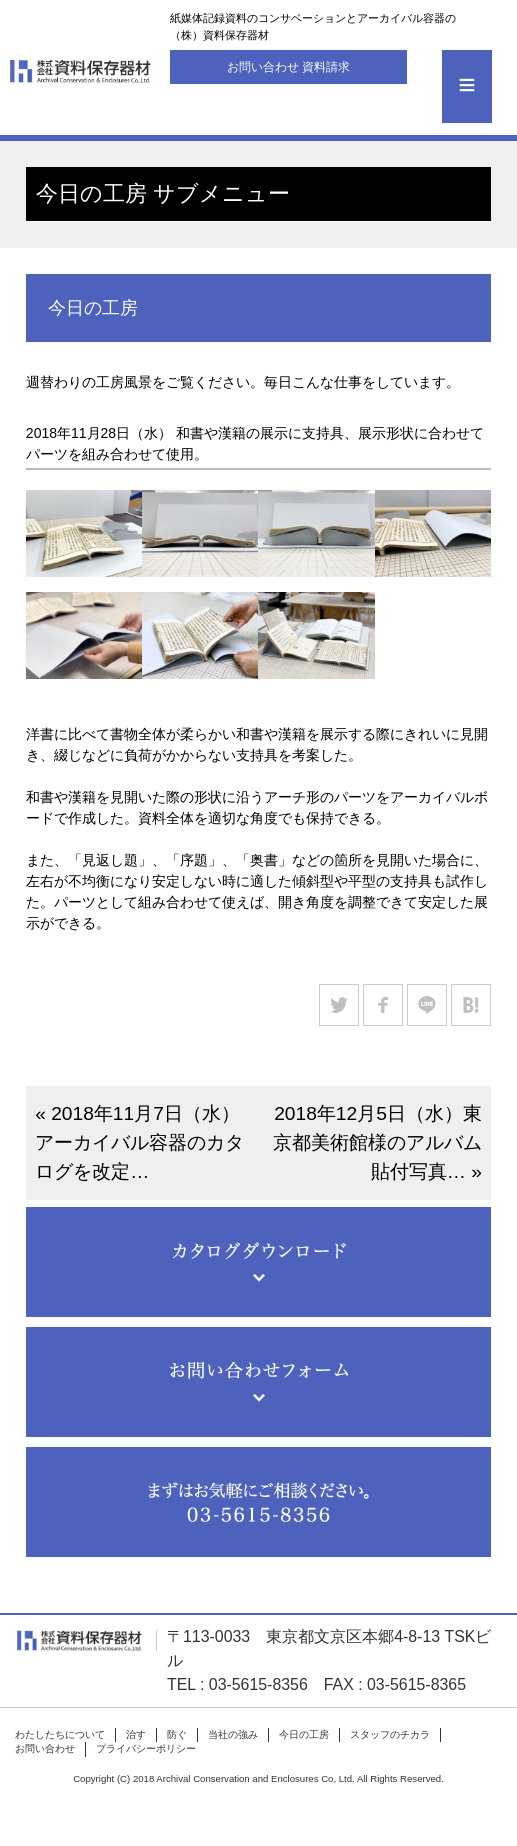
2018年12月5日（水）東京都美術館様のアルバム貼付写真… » (377, 1142)
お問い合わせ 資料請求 (288, 67)
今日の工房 (304, 1734)
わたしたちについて (60, 1734)
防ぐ (177, 1734)
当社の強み (233, 1734)
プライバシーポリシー (146, 1748)
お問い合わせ (45, 1748)
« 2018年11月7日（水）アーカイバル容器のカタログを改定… (139, 1142)
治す (136, 1734)
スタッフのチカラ (390, 1734)
